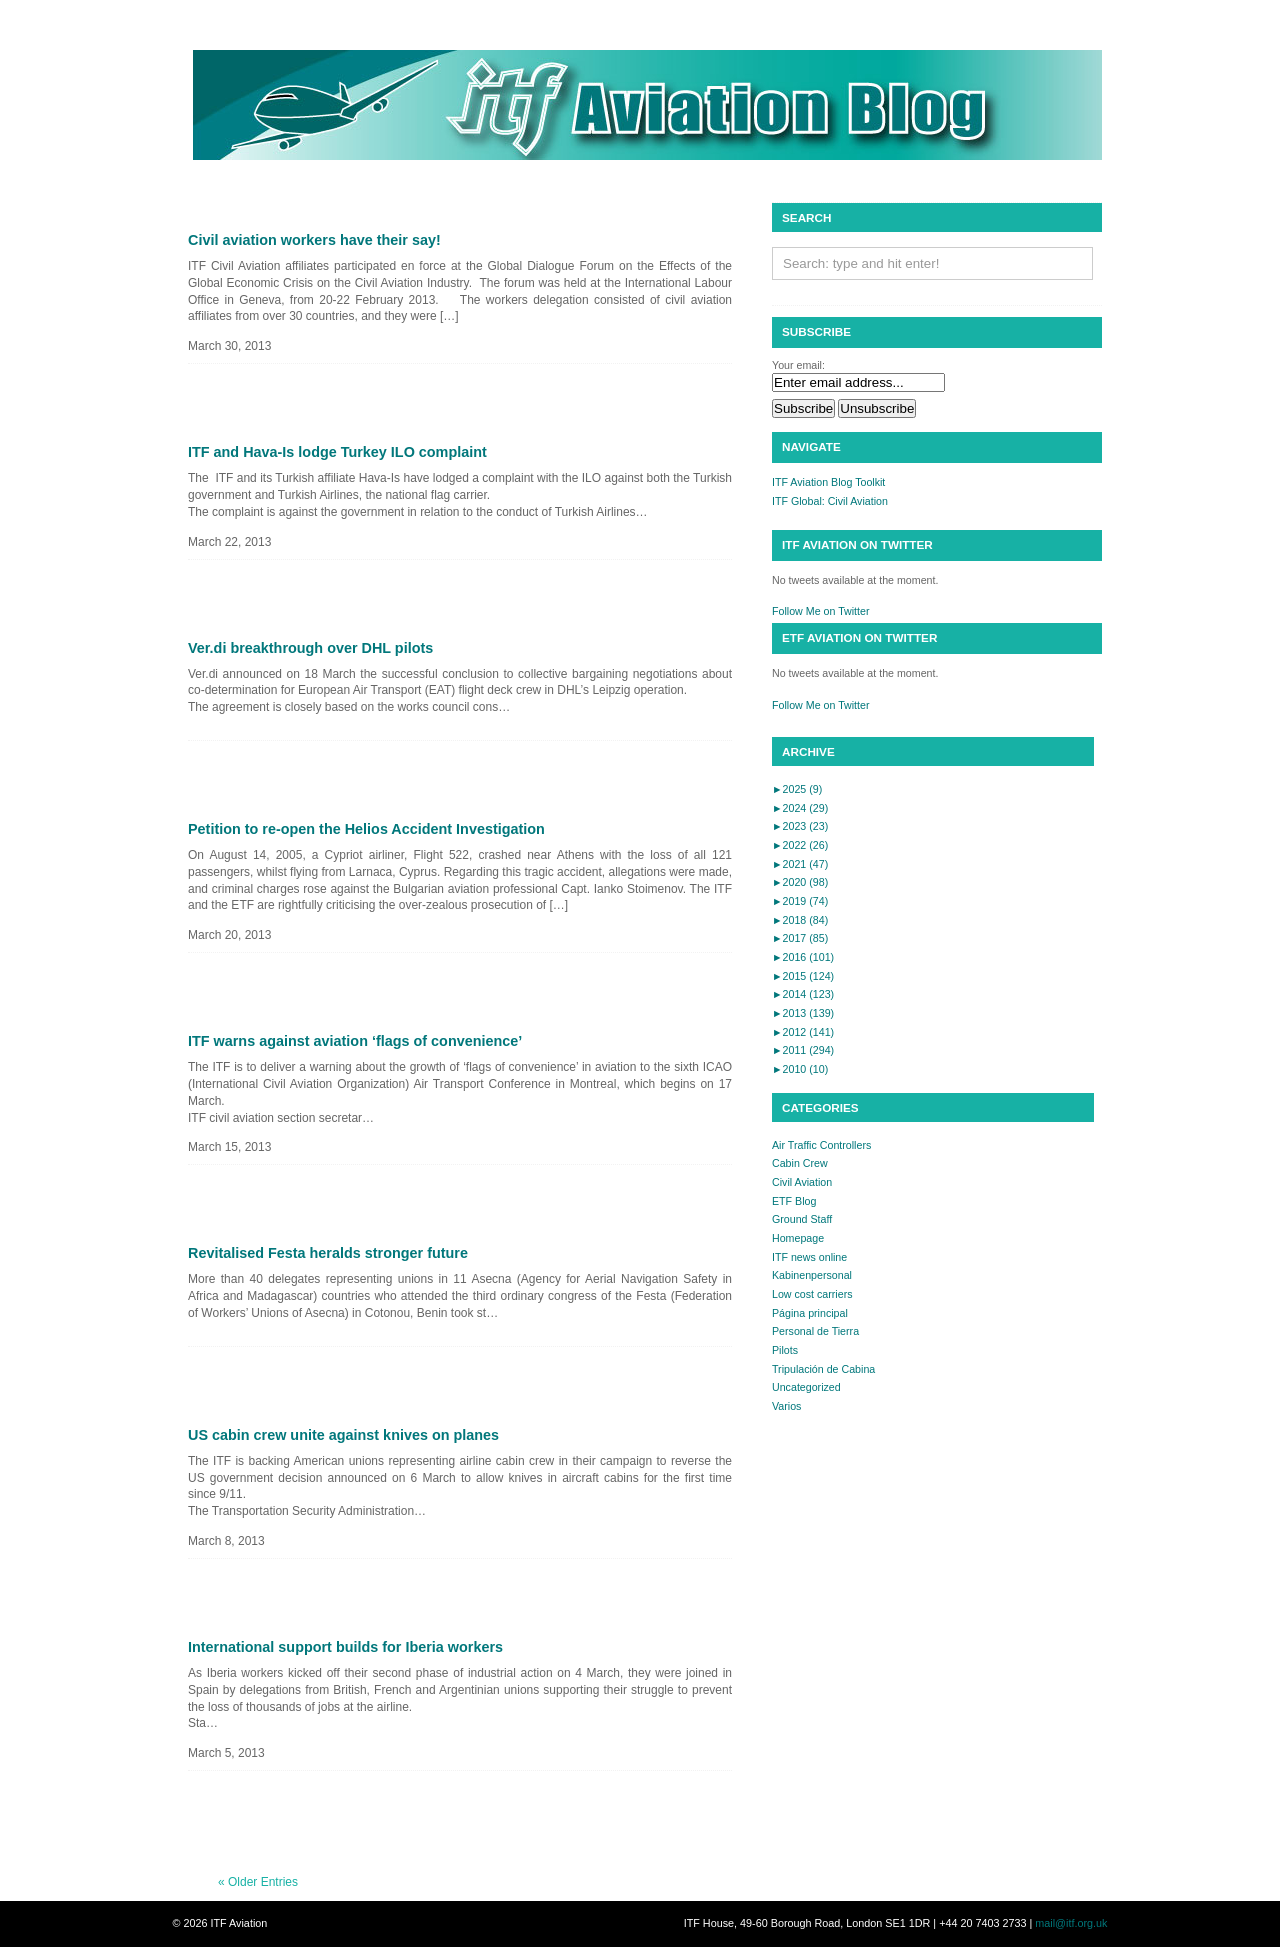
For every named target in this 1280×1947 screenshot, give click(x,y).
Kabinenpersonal (812, 1275)
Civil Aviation (802, 1182)
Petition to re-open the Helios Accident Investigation (366, 829)
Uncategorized (806, 1387)
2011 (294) (803, 1050)
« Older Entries (258, 1882)
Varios (786, 1406)
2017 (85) (800, 938)
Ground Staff (802, 1219)
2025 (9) (797, 789)
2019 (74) (800, 901)
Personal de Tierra (815, 1331)
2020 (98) (800, 882)
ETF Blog (794, 1201)
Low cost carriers (812, 1294)
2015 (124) (803, 976)
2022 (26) (800, 845)
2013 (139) (803, 1013)
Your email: (798, 365)
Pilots (785, 1350)
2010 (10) (800, 1069)
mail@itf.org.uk (1071, 1923)
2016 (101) (803, 957)
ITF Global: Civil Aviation (830, 501)
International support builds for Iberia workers (345, 1647)
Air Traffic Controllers (821, 1145)
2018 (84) (800, 920)
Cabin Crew (800, 1163)
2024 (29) (800, 808)
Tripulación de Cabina (823, 1369)
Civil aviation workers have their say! (314, 240)
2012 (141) (803, 1032)
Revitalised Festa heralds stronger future (328, 1253)
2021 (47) (800, 864)
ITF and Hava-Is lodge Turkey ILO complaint (337, 452)
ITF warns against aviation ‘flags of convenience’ (355, 1041)
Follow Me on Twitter (821, 611)
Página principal (810, 1313)
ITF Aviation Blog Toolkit (828, 482)
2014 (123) (803, 994)
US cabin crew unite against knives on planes (343, 1435)
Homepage (798, 1238)
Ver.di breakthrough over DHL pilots (310, 648)
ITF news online (809, 1257)
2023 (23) (800, 826)
